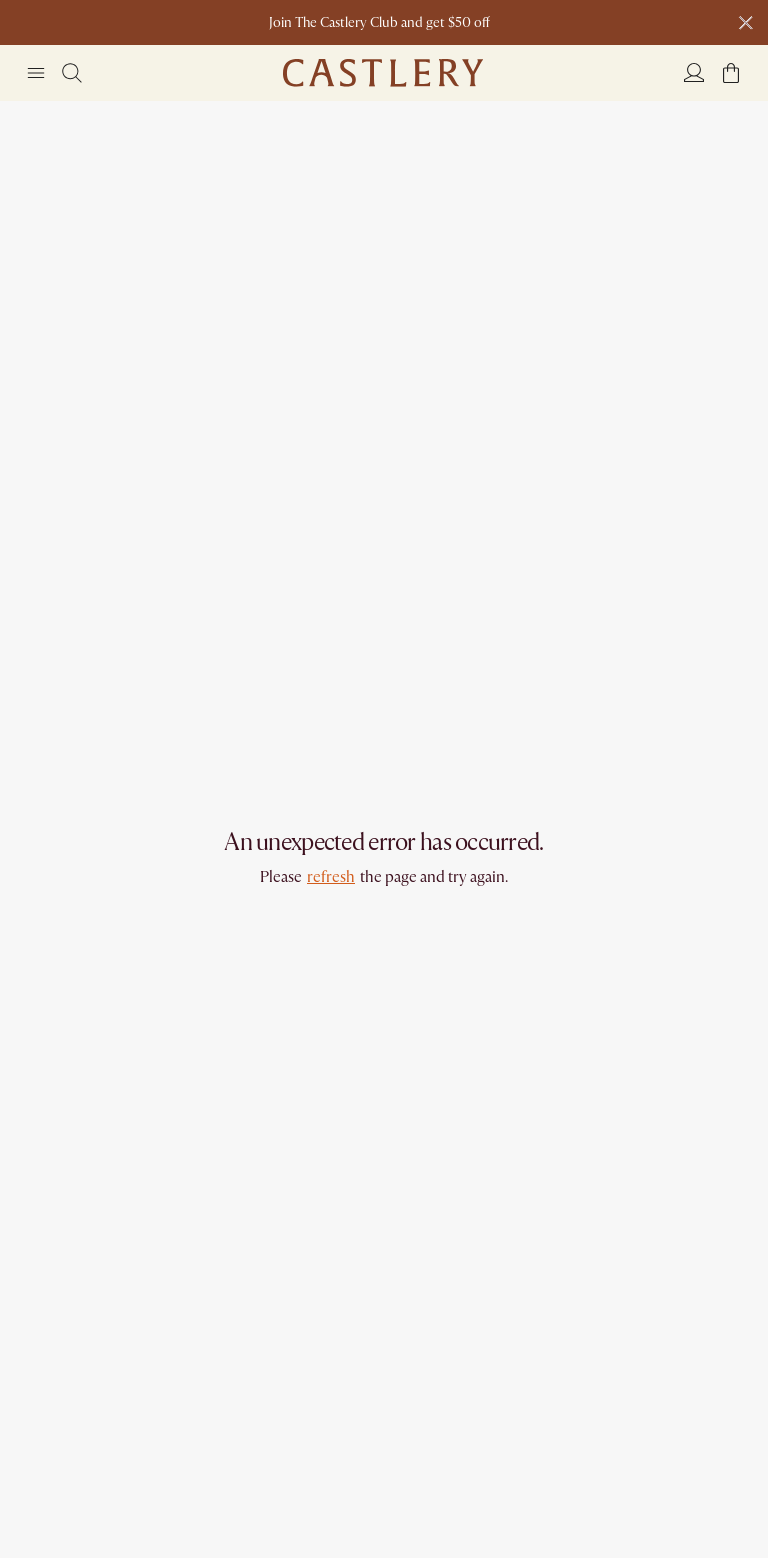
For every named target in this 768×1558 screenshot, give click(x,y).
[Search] (72, 73)
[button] (731, 73)
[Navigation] (36, 73)
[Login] (694, 72)
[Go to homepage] (383, 73)
